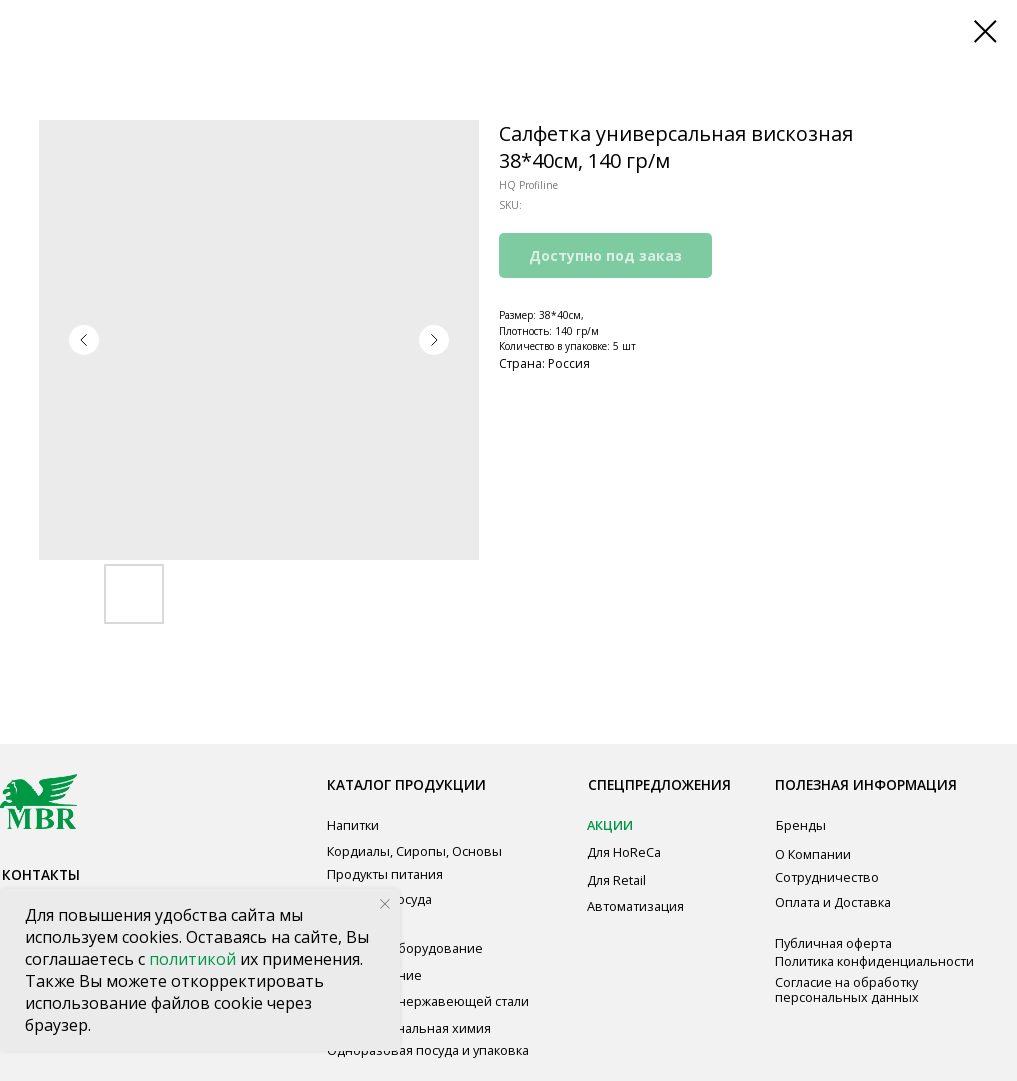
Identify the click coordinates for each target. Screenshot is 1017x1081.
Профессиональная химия (409, 1028)
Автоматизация (635, 906)
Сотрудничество (827, 877)
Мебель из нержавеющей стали (428, 1001)
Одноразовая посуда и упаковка (428, 1050)
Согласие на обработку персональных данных (847, 989)
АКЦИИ (610, 825)
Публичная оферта (833, 943)
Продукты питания (385, 874)
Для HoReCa (624, 852)
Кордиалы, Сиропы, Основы (414, 851)
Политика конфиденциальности (874, 961)
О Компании (813, 854)
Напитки (353, 825)
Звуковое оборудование (405, 948)
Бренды (801, 825)
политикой (194, 959)
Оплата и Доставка (833, 902)
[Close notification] (385, 904)
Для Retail (616, 880)
